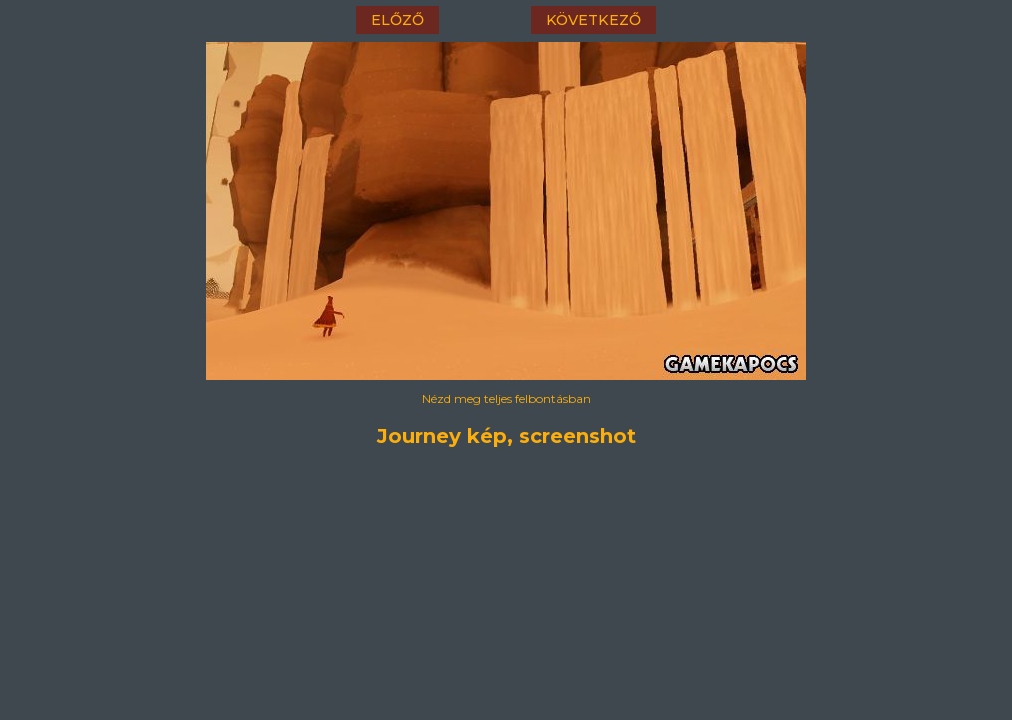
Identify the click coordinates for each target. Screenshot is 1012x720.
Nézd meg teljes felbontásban (506, 398)
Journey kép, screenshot (506, 436)
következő (593, 20)
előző (397, 20)
